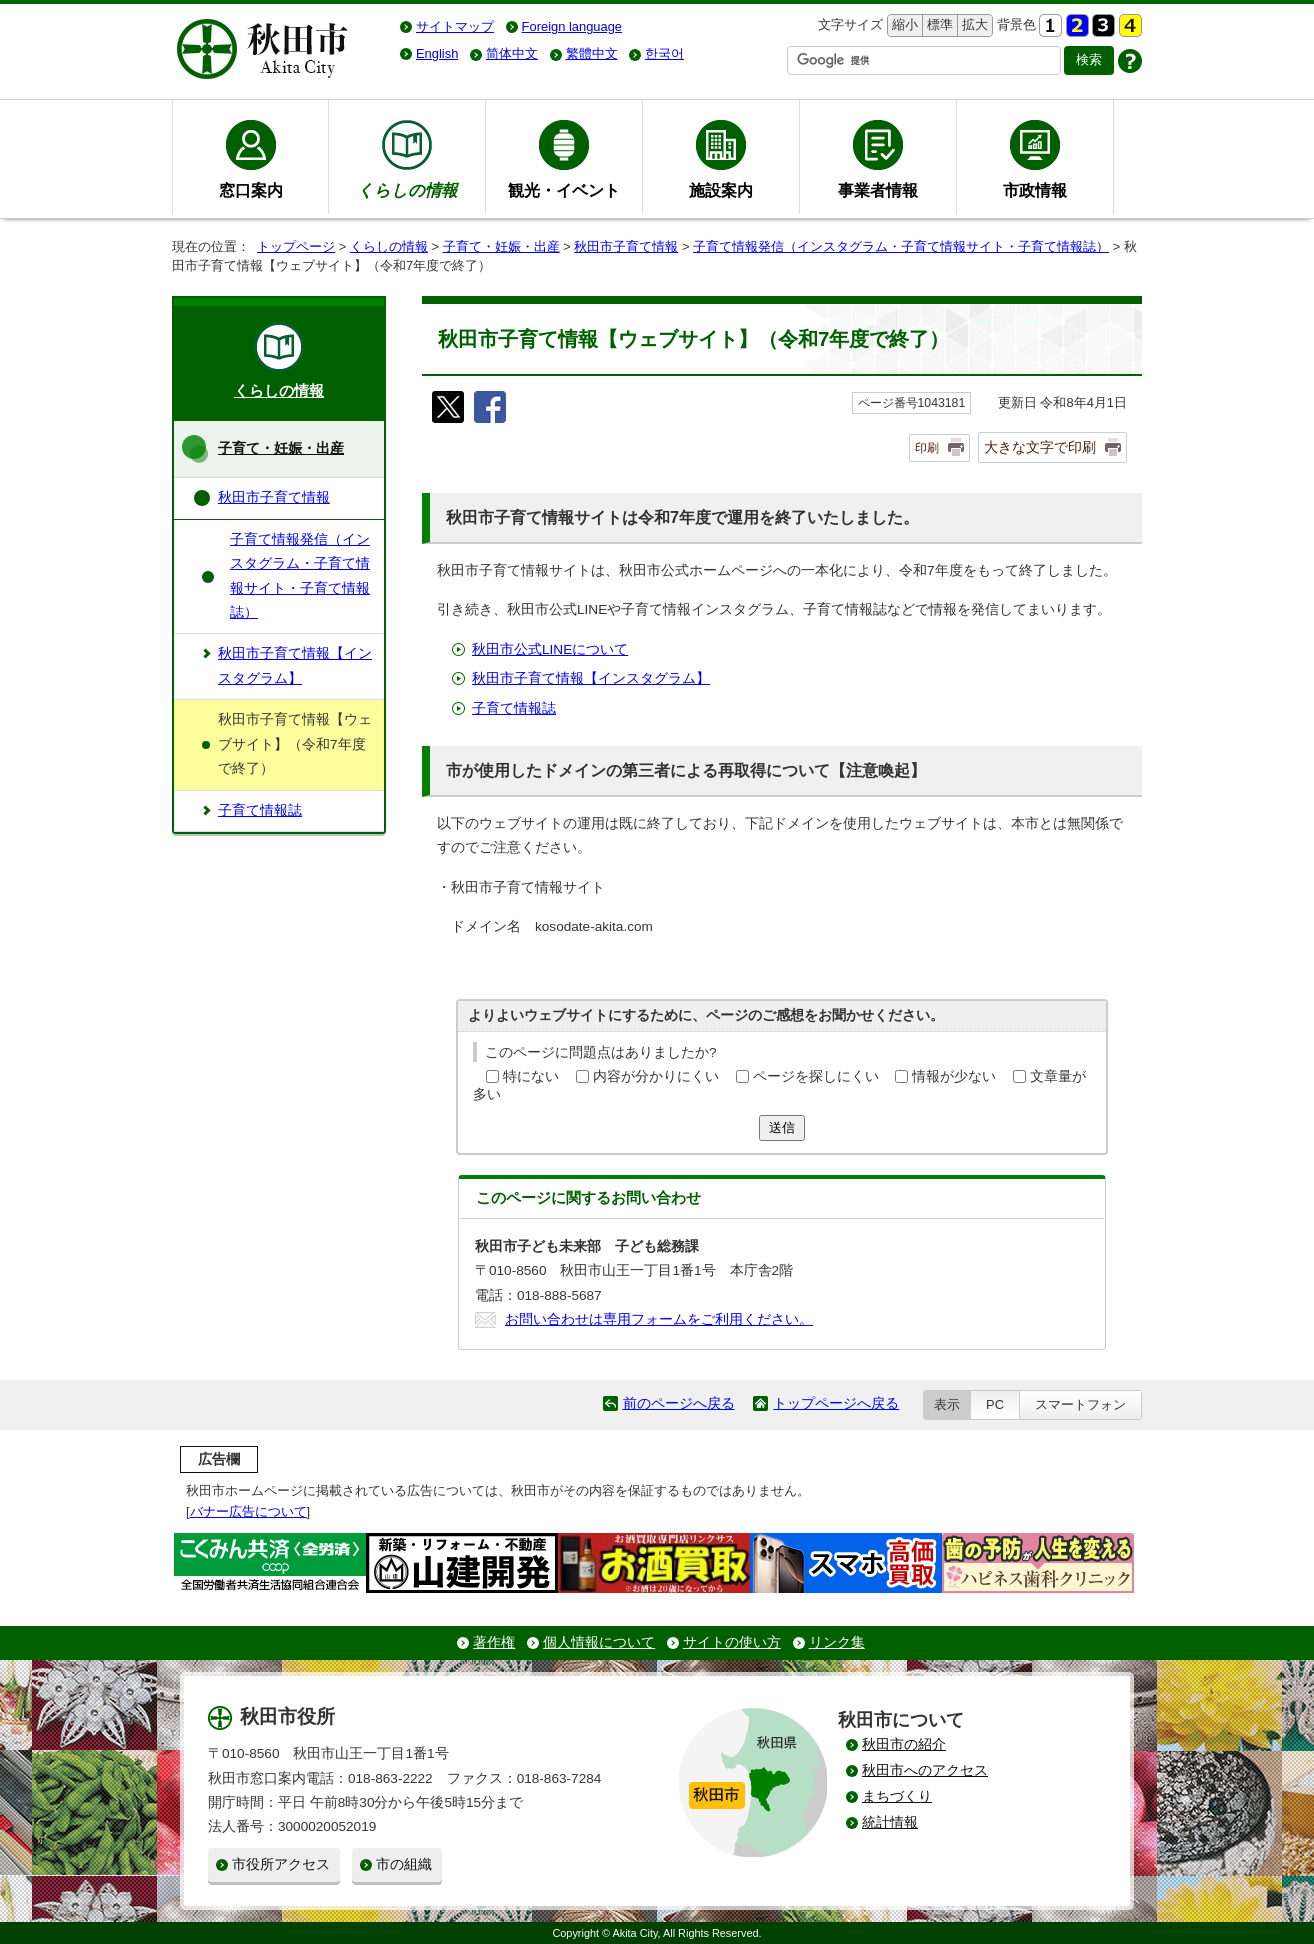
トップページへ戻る (836, 1403)
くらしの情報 (389, 246)
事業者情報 (878, 190)
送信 (782, 1127)
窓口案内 (251, 190)
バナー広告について (248, 1511)
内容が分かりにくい (656, 1076)
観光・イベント (564, 190)
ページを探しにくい (816, 1076)
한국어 (664, 53)
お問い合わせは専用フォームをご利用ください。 (659, 1319)
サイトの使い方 (732, 1642)
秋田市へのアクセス (925, 1770)
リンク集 (837, 1642)
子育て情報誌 (514, 708)
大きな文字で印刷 (1040, 447)
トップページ (296, 246)
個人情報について (599, 1642)
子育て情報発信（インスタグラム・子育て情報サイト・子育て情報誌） (901, 246)
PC (995, 1404)
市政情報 (1035, 190)
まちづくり (897, 1796)
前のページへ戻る (679, 1403)
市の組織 (404, 1864)
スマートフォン (1080, 1404)
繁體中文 (592, 53)
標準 (937, 25)
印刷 (927, 448)
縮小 (903, 25)
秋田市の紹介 (904, 1744)
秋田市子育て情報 (626, 246)
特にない (531, 1076)
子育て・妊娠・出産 (501, 246)
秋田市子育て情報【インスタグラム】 (591, 678)
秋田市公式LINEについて (550, 649)
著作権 (494, 1642)
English (437, 53)
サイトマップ (455, 26)
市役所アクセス (281, 1864)
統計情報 (890, 1822)
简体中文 (512, 53)
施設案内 (721, 190)
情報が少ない (954, 1076)
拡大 (973, 25)
